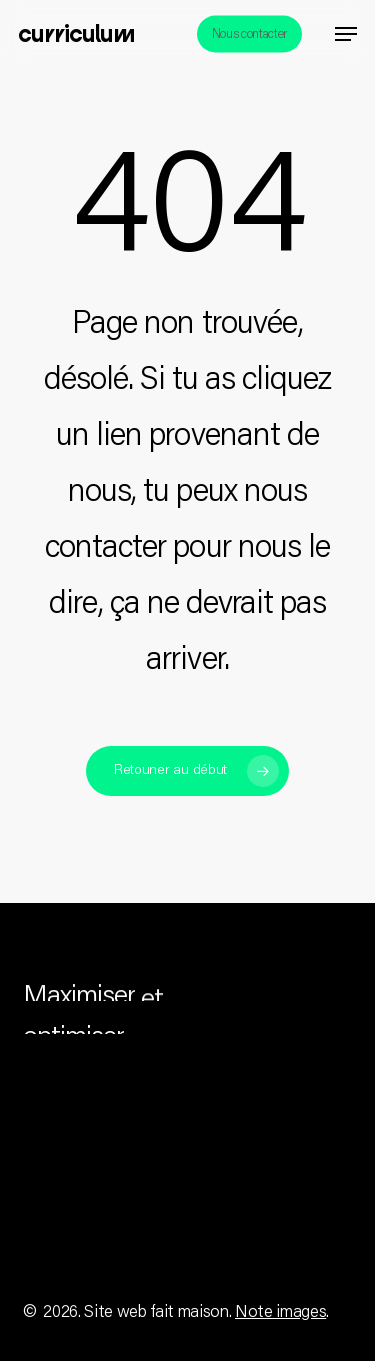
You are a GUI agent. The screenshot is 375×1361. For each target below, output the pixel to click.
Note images (280, 1313)
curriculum (76, 34)
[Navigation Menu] (346, 34)
